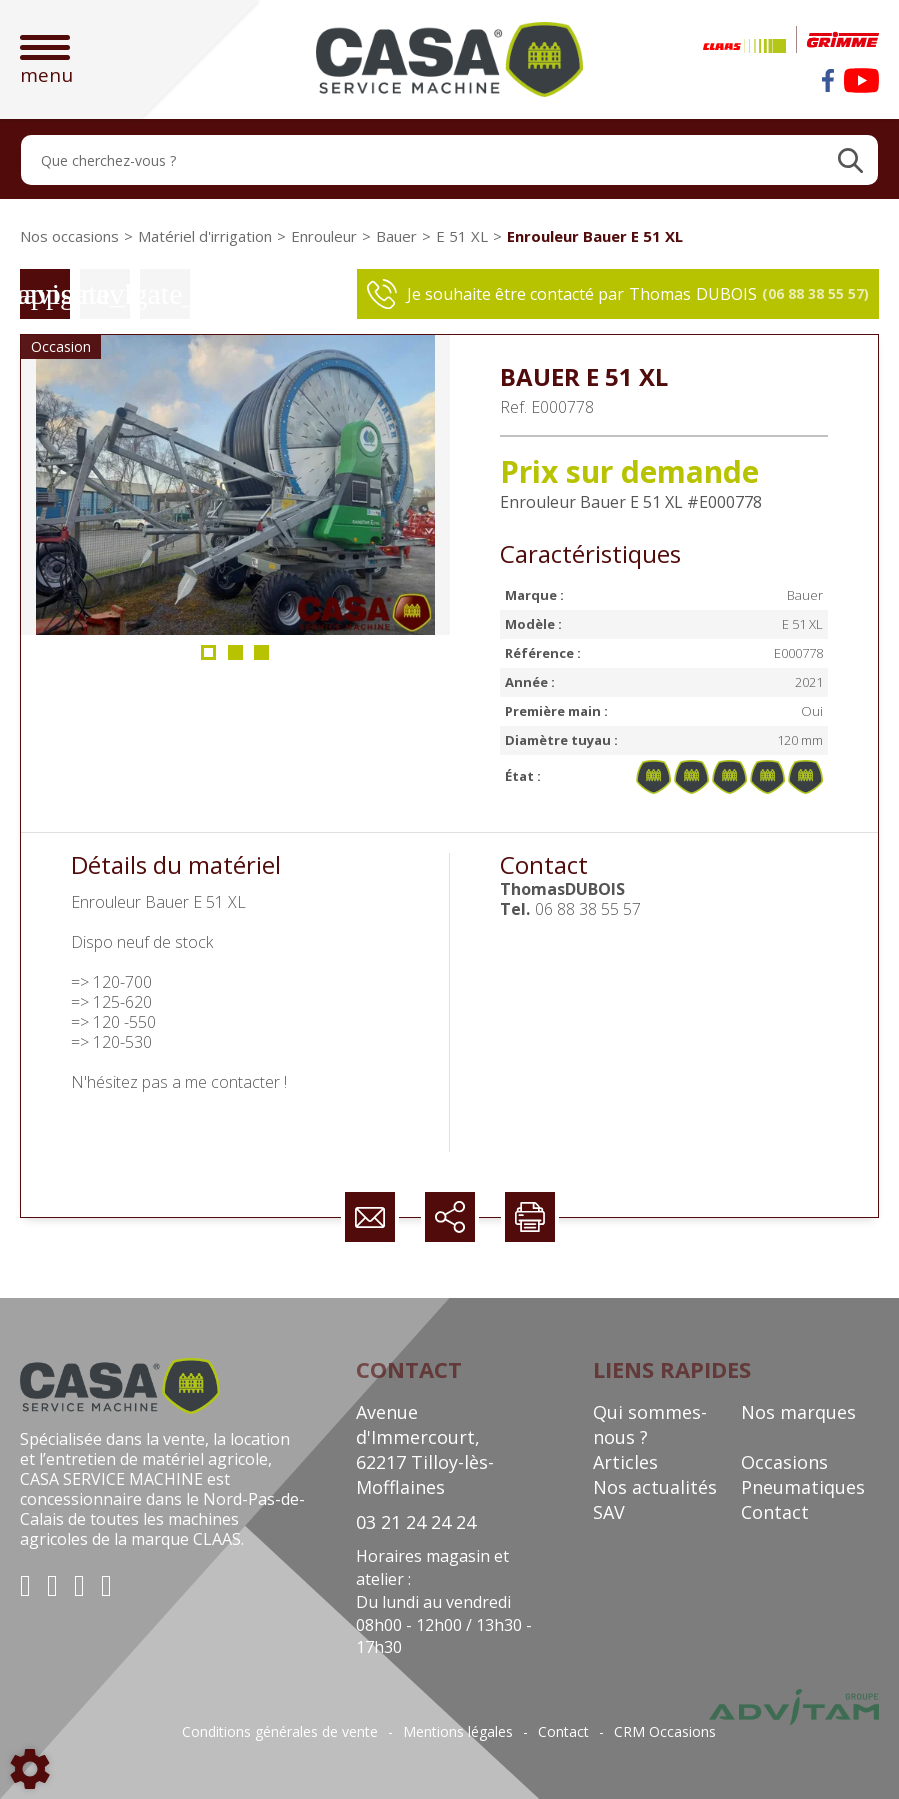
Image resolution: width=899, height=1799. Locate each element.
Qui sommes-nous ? (650, 1424)
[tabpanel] (235, 485)
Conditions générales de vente (280, 1732)
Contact (775, 1512)
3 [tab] (263, 658)
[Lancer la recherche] (850, 160)
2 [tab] (236, 658)
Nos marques (798, 1412)
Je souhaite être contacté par (618, 294)
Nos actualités (655, 1487)
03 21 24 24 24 (416, 1522)
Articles (625, 1462)
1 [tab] (209, 658)
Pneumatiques (803, 1487)
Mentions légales (458, 1732)
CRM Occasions (665, 1732)
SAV (609, 1512)
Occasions (784, 1462)
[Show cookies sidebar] (30, 1769)
